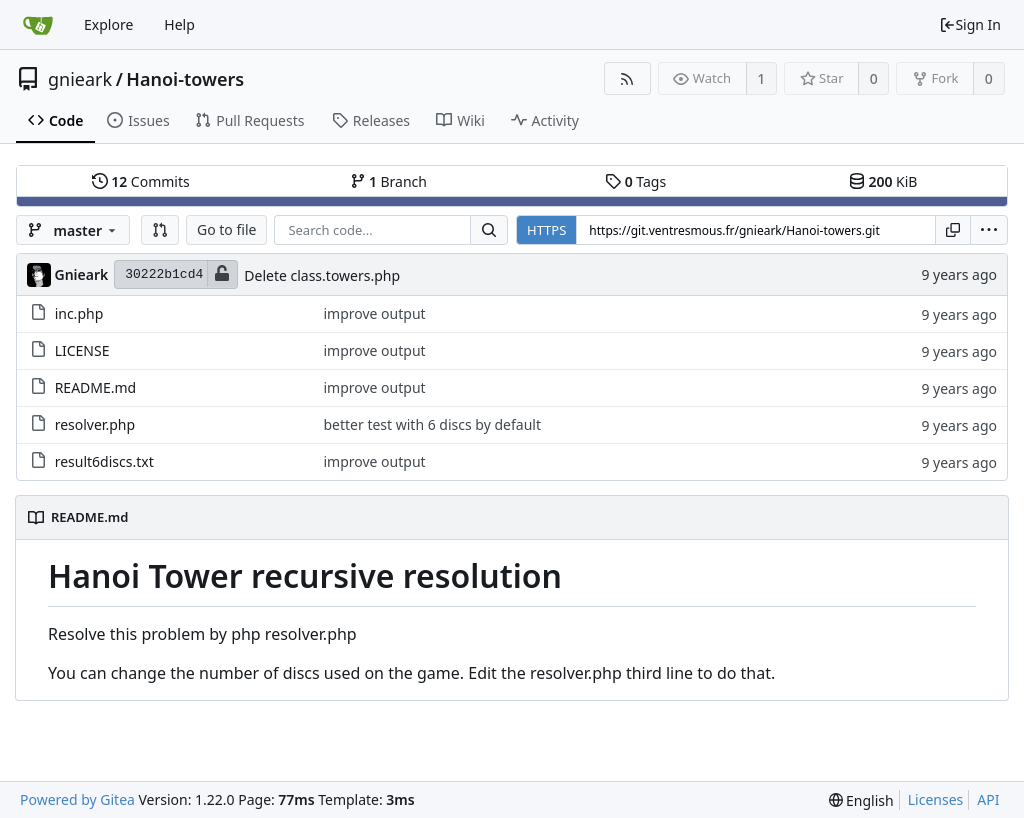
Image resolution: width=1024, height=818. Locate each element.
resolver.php (95, 424)
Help (179, 24)
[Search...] (489, 230)
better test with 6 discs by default (432, 424)
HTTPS (546, 230)
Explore (108, 24)
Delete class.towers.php (322, 275)
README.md (96, 387)
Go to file (226, 229)
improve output (374, 313)
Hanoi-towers (185, 79)
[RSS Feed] (627, 78)
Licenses (936, 799)
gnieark (80, 79)
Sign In (970, 24)
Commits (141, 181)
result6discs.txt (104, 461)
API (988, 799)
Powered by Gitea (77, 799)
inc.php (79, 313)
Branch (389, 181)
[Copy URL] (953, 230)
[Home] (38, 25)
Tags (635, 181)
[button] (160, 230)
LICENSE (82, 350)
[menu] (989, 230)
